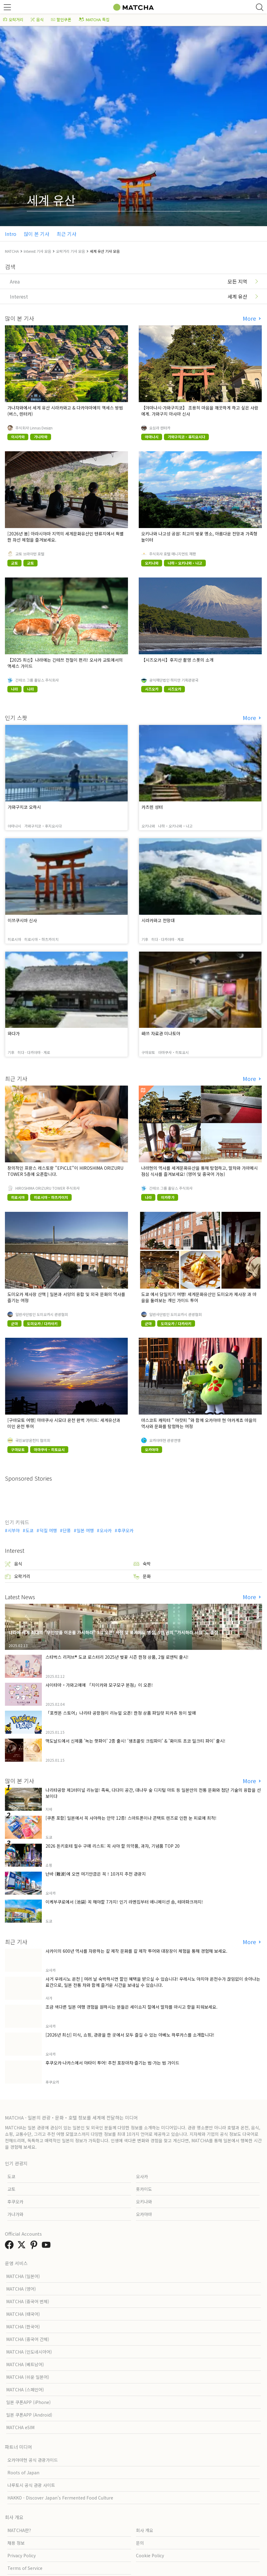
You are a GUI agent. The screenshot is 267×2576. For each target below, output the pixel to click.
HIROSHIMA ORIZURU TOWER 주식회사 (47, 1188)
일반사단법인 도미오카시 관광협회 (41, 1314)
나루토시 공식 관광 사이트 (31, 2485)
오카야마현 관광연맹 (165, 1440)
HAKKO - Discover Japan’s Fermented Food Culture (60, 2498)
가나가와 (15, 2214)
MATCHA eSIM (20, 2427)
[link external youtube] (47, 2246)
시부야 (14, 1530)
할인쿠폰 (61, 19)
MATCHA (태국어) (23, 2314)
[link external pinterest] (35, 2246)
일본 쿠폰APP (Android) (29, 2415)
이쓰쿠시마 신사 (22, 920)
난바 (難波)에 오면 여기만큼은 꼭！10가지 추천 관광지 (96, 1874)
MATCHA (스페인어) (25, 2389)
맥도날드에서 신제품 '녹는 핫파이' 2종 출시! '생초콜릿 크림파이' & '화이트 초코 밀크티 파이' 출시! (135, 1741)
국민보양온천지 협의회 (32, 1440)
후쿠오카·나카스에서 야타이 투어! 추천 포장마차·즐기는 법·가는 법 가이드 (112, 2063)
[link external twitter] (22, 2246)
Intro (10, 233)
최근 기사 (66, 233)
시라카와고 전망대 (158, 920)
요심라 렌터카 (159, 428)
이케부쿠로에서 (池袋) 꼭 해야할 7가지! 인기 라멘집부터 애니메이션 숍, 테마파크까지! (124, 1902)
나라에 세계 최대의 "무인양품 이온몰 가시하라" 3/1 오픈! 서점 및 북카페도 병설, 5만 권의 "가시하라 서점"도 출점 (113, 1632)
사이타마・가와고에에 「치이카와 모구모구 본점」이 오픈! (99, 1685)
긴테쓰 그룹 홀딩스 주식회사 (37, 680)
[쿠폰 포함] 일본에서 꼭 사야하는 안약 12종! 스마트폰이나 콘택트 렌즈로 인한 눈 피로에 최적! (131, 1818)
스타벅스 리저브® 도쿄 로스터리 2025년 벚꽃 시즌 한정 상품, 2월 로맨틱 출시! (117, 1657)
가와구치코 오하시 (24, 807)
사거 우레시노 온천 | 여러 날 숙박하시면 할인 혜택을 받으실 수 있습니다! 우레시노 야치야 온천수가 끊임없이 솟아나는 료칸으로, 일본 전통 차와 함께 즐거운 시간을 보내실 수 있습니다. (153, 1982)
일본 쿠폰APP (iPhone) (28, 2402)
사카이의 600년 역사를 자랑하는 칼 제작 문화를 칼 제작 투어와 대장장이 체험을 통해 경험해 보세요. (136, 1951)
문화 (142, 1576)
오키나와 (144, 2201)
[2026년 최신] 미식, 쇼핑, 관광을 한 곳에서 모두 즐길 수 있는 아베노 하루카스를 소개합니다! (130, 2035)
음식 (37, 19)
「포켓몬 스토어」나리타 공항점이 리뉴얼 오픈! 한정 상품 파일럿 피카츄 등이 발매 (121, 1713)
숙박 (142, 1563)
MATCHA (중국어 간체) (27, 2339)
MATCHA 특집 (94, 19)
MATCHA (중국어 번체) (27, 2301)
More (250, 318)
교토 (11, 2189)
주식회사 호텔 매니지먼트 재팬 (172, 554)
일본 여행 (85, 1530)
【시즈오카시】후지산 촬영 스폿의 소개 (177, 660)
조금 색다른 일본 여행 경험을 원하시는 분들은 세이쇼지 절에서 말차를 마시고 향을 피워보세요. (131, 2007)
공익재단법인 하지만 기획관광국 (173, 680)
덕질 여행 (48, 1530)
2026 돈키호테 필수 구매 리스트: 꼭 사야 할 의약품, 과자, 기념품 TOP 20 (113, 1846)
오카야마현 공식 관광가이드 (32, 2460)
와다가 (14, 1033)
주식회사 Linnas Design (34, 428)
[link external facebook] (10, 2246)
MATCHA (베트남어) (25, 2364)
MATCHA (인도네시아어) (29, 2352)
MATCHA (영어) (21, 2289)
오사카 (106, 1530)
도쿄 (30, 1530)
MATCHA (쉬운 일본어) (27, 2377)
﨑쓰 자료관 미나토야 (160, 1033)
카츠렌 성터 (152, 807)
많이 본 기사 (36, 233)
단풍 (67, 1530)
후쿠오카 (126, 1530)
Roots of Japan (23, 2472)
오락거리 (13, 19)
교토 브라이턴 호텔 (29, 554)
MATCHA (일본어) (23, 2276)
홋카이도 (144, 2189)
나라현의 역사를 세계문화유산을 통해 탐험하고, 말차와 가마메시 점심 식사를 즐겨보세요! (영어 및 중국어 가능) (199, 1171)
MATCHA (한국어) (23, 2326)
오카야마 (144, 2214)
